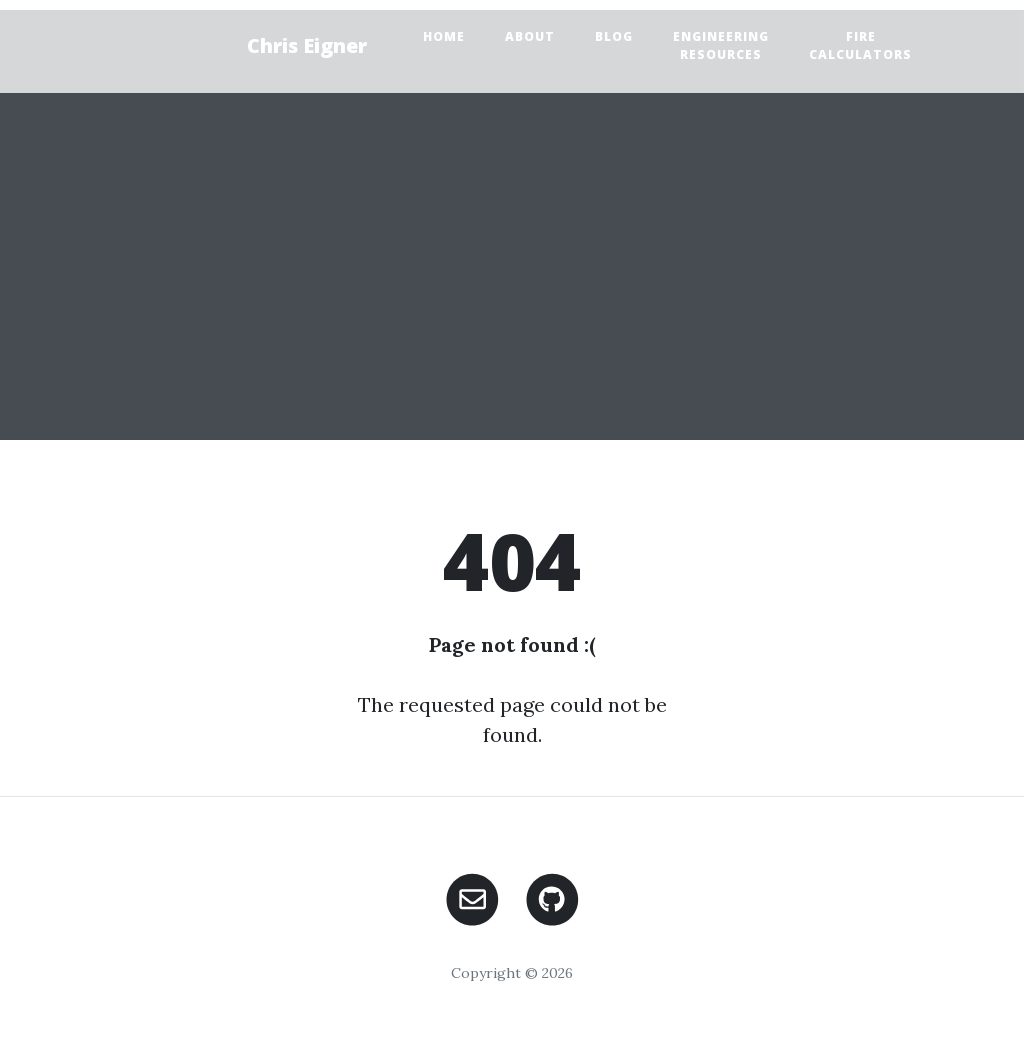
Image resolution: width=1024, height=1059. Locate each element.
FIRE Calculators (860, 45)
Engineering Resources (721, 45)
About (530, 36)
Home (444, 36)
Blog (614, 36)
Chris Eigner (307, 45)
